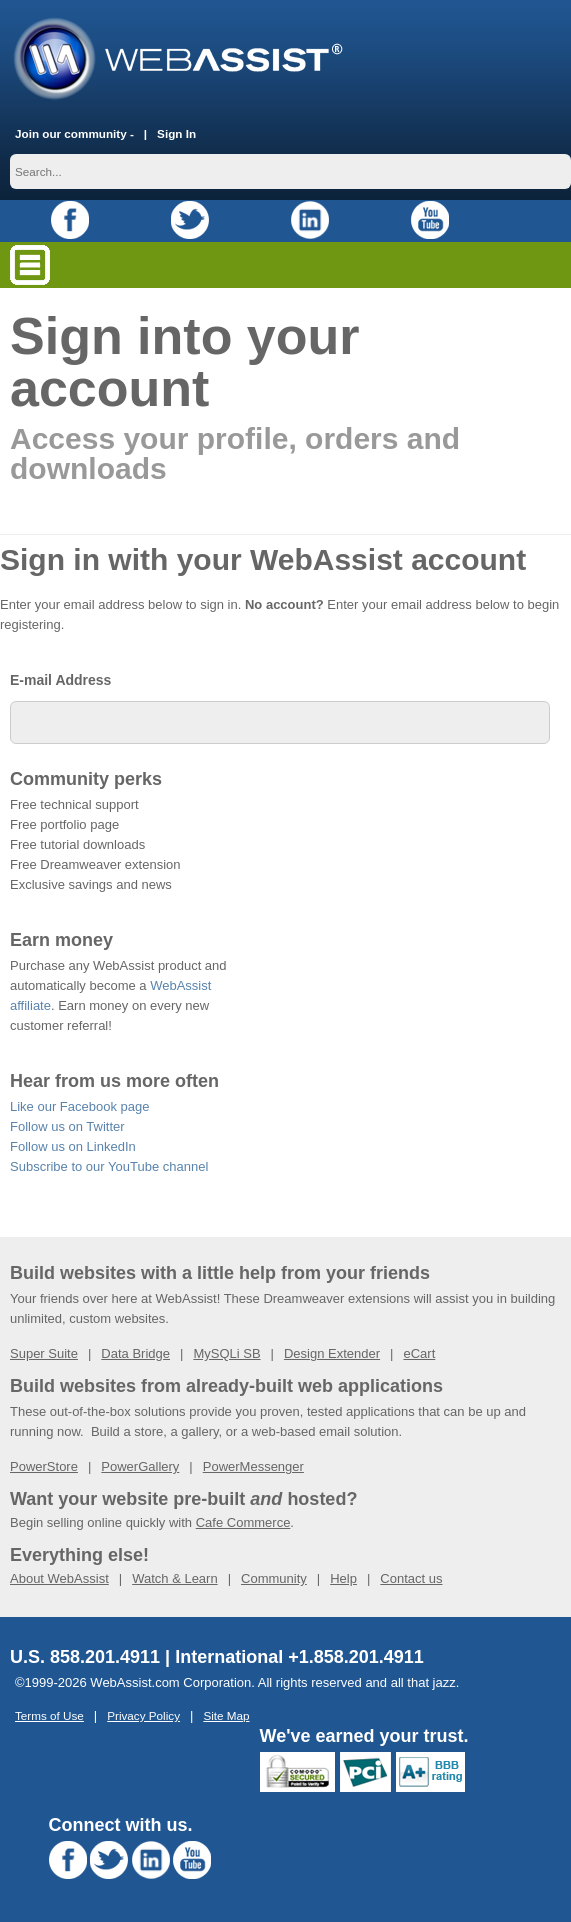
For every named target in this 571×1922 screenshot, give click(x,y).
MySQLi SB (226, 1353)
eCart (419, 1353)
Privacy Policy (143, 1715)
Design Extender (332, 1353)
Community (274, 1578)
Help (343, 1578)
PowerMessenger (253, 1466)
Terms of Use (49, 1715)
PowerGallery (140, 1466)
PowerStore (44, 1466)
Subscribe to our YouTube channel (109, 1166)
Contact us (411, 1578)
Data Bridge (135, 1353)
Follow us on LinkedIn (73, 1146)
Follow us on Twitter (67, 1126)
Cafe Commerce (243, 1522)
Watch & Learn (175, 1578)
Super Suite (44, 1353)
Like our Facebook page (79, 1106)
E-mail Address (60, 680)
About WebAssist (59, 1578)
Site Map (226, 1715)
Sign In (176, 133)
